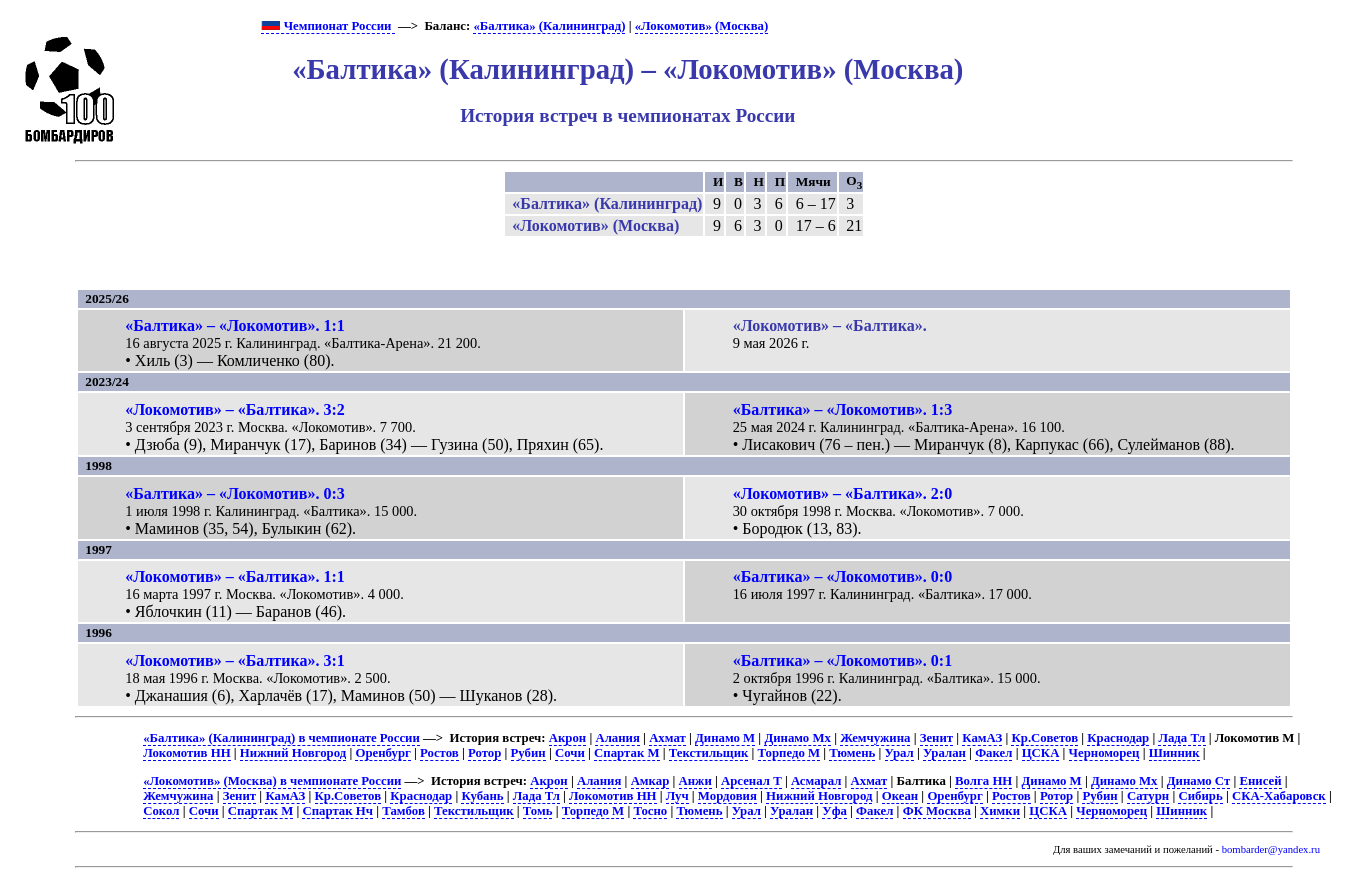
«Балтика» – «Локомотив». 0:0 (843, 576)
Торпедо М (789, 753)
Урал (899, 753)
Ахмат (667, 738)
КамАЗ (982, 738)
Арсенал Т (751, 781)
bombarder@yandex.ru (1271, 849)
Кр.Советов (1044, 738)
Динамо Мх (797, 738)
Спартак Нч (337, 811)
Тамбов (403, 811)
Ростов (439, 753)
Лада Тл (1181, 738)
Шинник (1174, 753)
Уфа (834, 811)
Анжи (695, 781)
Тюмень (852, 753)
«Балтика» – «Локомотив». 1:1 (235, 325)
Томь (538, 811)
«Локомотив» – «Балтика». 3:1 (235, 660)
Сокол (161, 811)
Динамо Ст (1198, 781)
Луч (677, 796)
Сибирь (1200, 796)
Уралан (944, 753)
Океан (900, 796)
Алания (617, 738)
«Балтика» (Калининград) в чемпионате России (281, 738)
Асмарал (816, 781)
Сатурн (1148, 796)
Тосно (650, 811)
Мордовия (727, 796)
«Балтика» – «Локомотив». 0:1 (843, 660)
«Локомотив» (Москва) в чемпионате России (272, 781)
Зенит (936, 738)
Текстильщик (709, 753)
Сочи (570, 753)
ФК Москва (937, 811)
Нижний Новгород (293, 753)
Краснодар (1118, 738)
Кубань (482, 796)
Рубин (528, 753)
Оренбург (382, 753)
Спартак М (626, 753)
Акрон (568, 738)
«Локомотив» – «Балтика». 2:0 (843, 493)
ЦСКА (1041, 753)
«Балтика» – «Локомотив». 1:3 (843, 409)
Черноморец (1104, 753)
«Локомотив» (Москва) (702, 26)
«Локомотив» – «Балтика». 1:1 (235, 576)
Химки (1000, 811)
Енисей (1260, 781)
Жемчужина (875, 738)
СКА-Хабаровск (1279, 796)
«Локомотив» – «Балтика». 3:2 (235, 409)
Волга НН (983, 781)
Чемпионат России (327, 26)
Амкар (650, 781)
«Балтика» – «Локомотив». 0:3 (235, 493)
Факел (993, 753)
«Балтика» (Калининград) (549, 26)
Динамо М (725, 738)
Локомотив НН (186, 753)
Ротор (484, 753)
